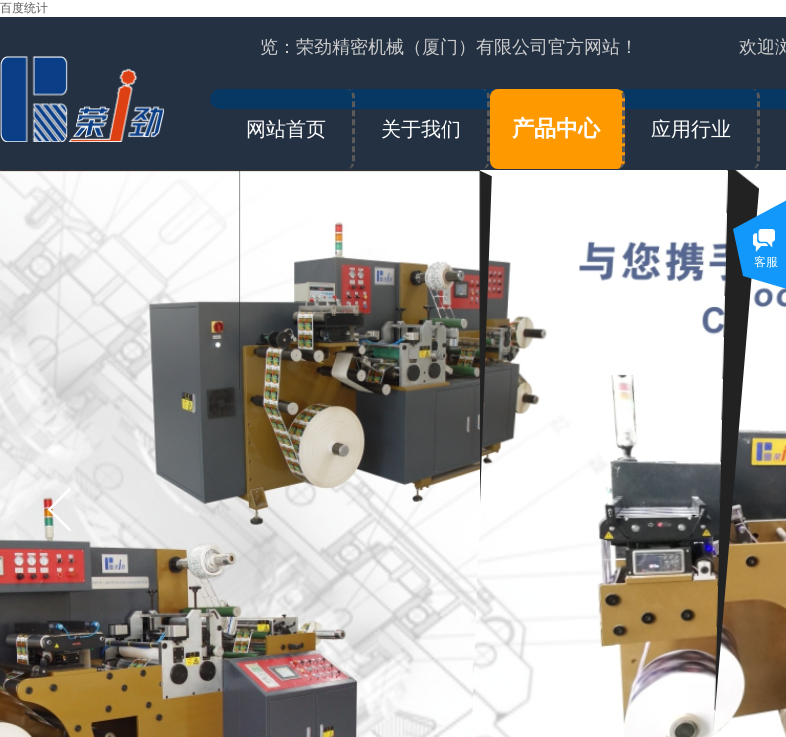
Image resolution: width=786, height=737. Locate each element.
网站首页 (286, 129)
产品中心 (556, 128)
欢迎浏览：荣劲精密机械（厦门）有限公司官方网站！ (425, 47)
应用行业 (691, 129)
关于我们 (421, 129)
